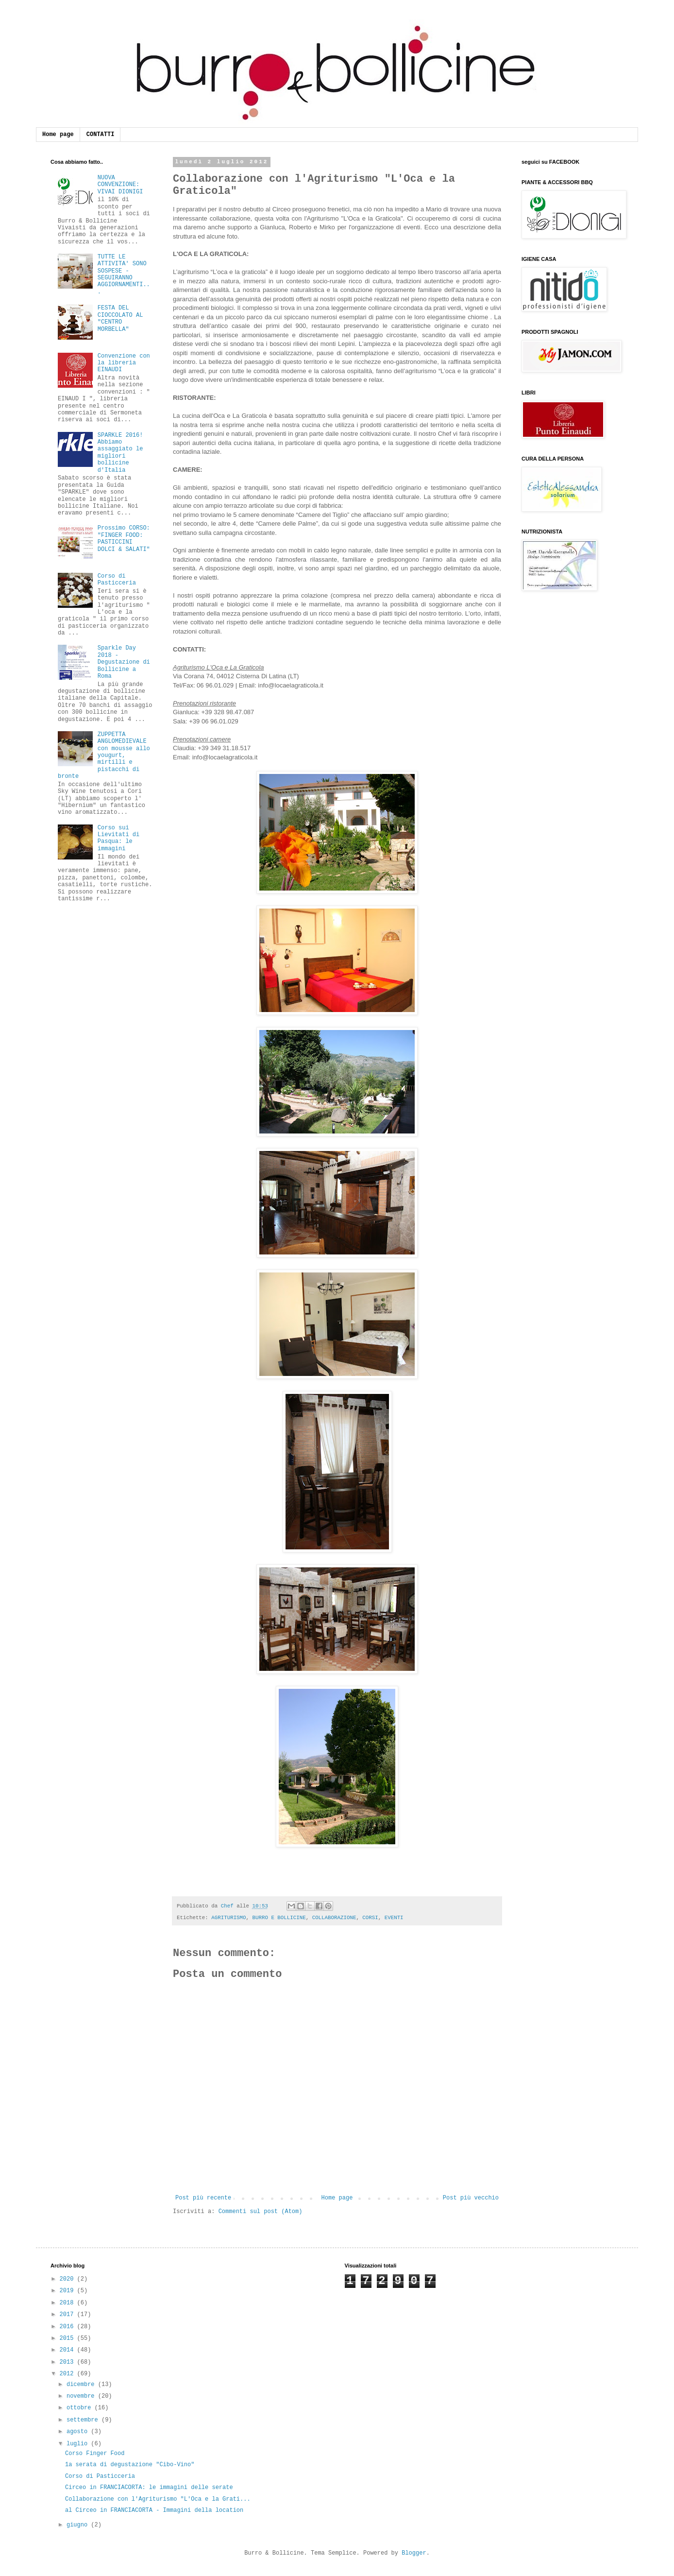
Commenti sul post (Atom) (261, 2211)
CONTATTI (100, 134)
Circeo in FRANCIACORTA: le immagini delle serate (149, 2487)
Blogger (414, 2553)
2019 (68, 2290)
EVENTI (394, 1918)
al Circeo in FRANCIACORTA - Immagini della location (154, 2510)
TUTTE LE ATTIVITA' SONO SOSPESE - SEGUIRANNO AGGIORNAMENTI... (124, 274)
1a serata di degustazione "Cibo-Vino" (129, 2464)
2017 (68, 2314)
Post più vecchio (471, 2198)
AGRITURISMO (228, 1918)
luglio (79, 2443)
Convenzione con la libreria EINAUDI (124, 363)
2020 (68, 2279)
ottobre (81, 2407)
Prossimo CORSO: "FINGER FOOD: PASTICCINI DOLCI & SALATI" (124, 538)
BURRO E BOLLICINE (279, 1918)
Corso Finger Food (94, 2453)
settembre (84, 2420)
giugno (79, 2525)
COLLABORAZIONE (334, 1918)
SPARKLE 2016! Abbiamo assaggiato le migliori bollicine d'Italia (120, 453)
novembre (82, 2396)
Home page (58, 134)
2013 (68, 2362)
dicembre (82, 2384)
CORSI (370, 1918)
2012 (68, 2373)
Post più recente (203, 2198)
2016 (68, 2326)
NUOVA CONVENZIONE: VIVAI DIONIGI (120, 184)
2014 (68, 2350)
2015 (68, 2338)
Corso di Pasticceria (117, 579)
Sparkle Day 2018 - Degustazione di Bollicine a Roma (124, 662)
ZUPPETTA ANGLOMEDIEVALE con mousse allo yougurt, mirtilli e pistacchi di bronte (104, 755)
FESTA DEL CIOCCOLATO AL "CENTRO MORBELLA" (120, 318)
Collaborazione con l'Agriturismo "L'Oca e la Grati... (158, 2499)
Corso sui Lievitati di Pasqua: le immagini (118, 838)
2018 (68, 2303)
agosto (79, 2431)
